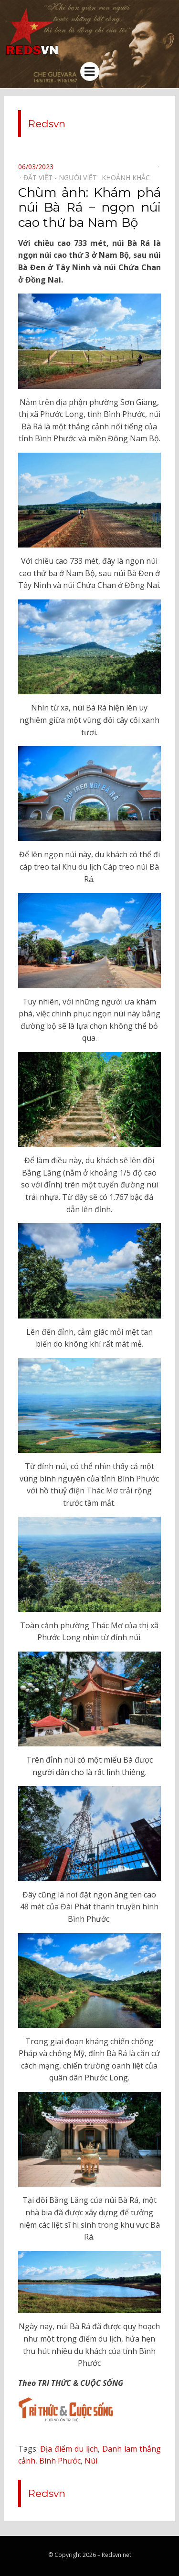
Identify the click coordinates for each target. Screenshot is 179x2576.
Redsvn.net (116, 2555)
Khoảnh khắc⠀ (128, 177)
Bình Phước (60, 2460)
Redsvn (46, 124)
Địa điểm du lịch (69, 2449)
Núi (90, 2460)
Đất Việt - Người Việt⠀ (62, 177)
